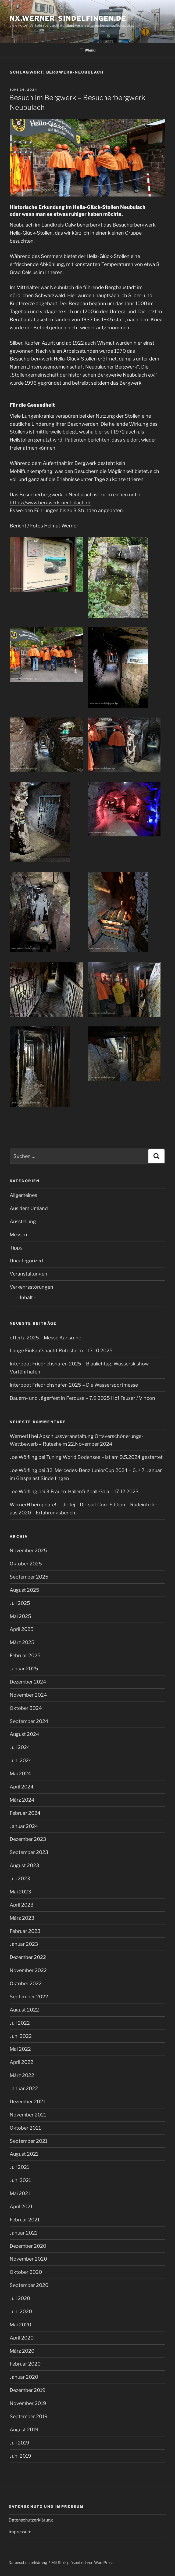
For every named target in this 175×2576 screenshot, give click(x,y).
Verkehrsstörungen (31, 1287)
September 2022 (29, 1996)
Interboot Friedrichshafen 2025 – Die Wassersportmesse (74, 1385)
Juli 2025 (20, 1603)
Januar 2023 (24, 1944)
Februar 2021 (25, 2219)
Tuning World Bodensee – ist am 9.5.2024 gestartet (104, 1457)
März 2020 (22, 2351)
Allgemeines (23, 1195)
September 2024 (29, 1721)
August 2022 (24, 2010)
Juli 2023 (20, 1878)
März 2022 (22, 2075)
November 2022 (28, 1970)
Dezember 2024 (28, 1682)
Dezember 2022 (28, 1957)
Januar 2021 (23, 2233)
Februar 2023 (25, 1931)
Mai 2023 (20, 1891)
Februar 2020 (25, 2364)
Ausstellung (23, 1221)
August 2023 (24, 1865)
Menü (87, 50)
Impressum (20, 2531)
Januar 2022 (24, 2088)
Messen (18, 1234)
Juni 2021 (20, 2180)
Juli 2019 (19, 2443)
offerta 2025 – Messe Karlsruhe (45, 1337)
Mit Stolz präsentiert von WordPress (82, 2562)
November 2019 (28, 2403)
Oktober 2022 (26, 1983)
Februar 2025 (25, 1655)
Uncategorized (26, 1260)
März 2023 (22, 1918)
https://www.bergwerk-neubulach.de (50, 502)
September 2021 (28, 2141)
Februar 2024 (25, 1813)
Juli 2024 (20, 1747)
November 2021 (28, 2115)
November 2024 (28, 1695)
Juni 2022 (21, 2036)
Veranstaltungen (28, 1274)
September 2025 (29, 1577)
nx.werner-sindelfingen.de (68, 18)
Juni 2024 (21, 1760)
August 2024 (24, 1734)
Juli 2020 (20, 2298)
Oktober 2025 (26, 1563)
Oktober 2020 (26, 2272)
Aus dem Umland (29, 1208)
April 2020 (22, 2338)
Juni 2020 (21, 2311)
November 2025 (28, 1550)
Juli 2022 (20, 2023)
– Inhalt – (26, 1297)
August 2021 (24, 2154)
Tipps (16, 1248)
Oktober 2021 (25, 2128)
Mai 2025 (20, 1616)
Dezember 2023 (28, 1839)
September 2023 (29, 1852)
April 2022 (21, 2062)
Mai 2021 (20, 2193)
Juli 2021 (19, 2167)
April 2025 (22, 1629)
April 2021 (21, 2206)
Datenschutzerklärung (31, 2520)
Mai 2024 (20, 1773)
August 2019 (24, 2429)
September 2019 (29, 2416)
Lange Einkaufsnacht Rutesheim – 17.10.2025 (61, 1350)
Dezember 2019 (27, 2390)
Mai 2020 (20, 2324)
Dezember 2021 (27, 2101)
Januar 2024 (24, 1826)
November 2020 (28, 2259)
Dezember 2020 (28, 2246)
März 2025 (22, 1642)
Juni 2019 (20, 2456)
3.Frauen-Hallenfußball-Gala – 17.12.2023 (92, 1491)
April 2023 (22, 1905)
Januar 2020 (24, 2377)
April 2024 (22, 1787)
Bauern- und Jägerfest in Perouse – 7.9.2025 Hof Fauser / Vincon (82, 1398)
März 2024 (22, 1800)
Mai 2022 (20, 2049)
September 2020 (29, 2285)
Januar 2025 (24, 1668)
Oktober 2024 (26, 1708)
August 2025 (24, 1590)
